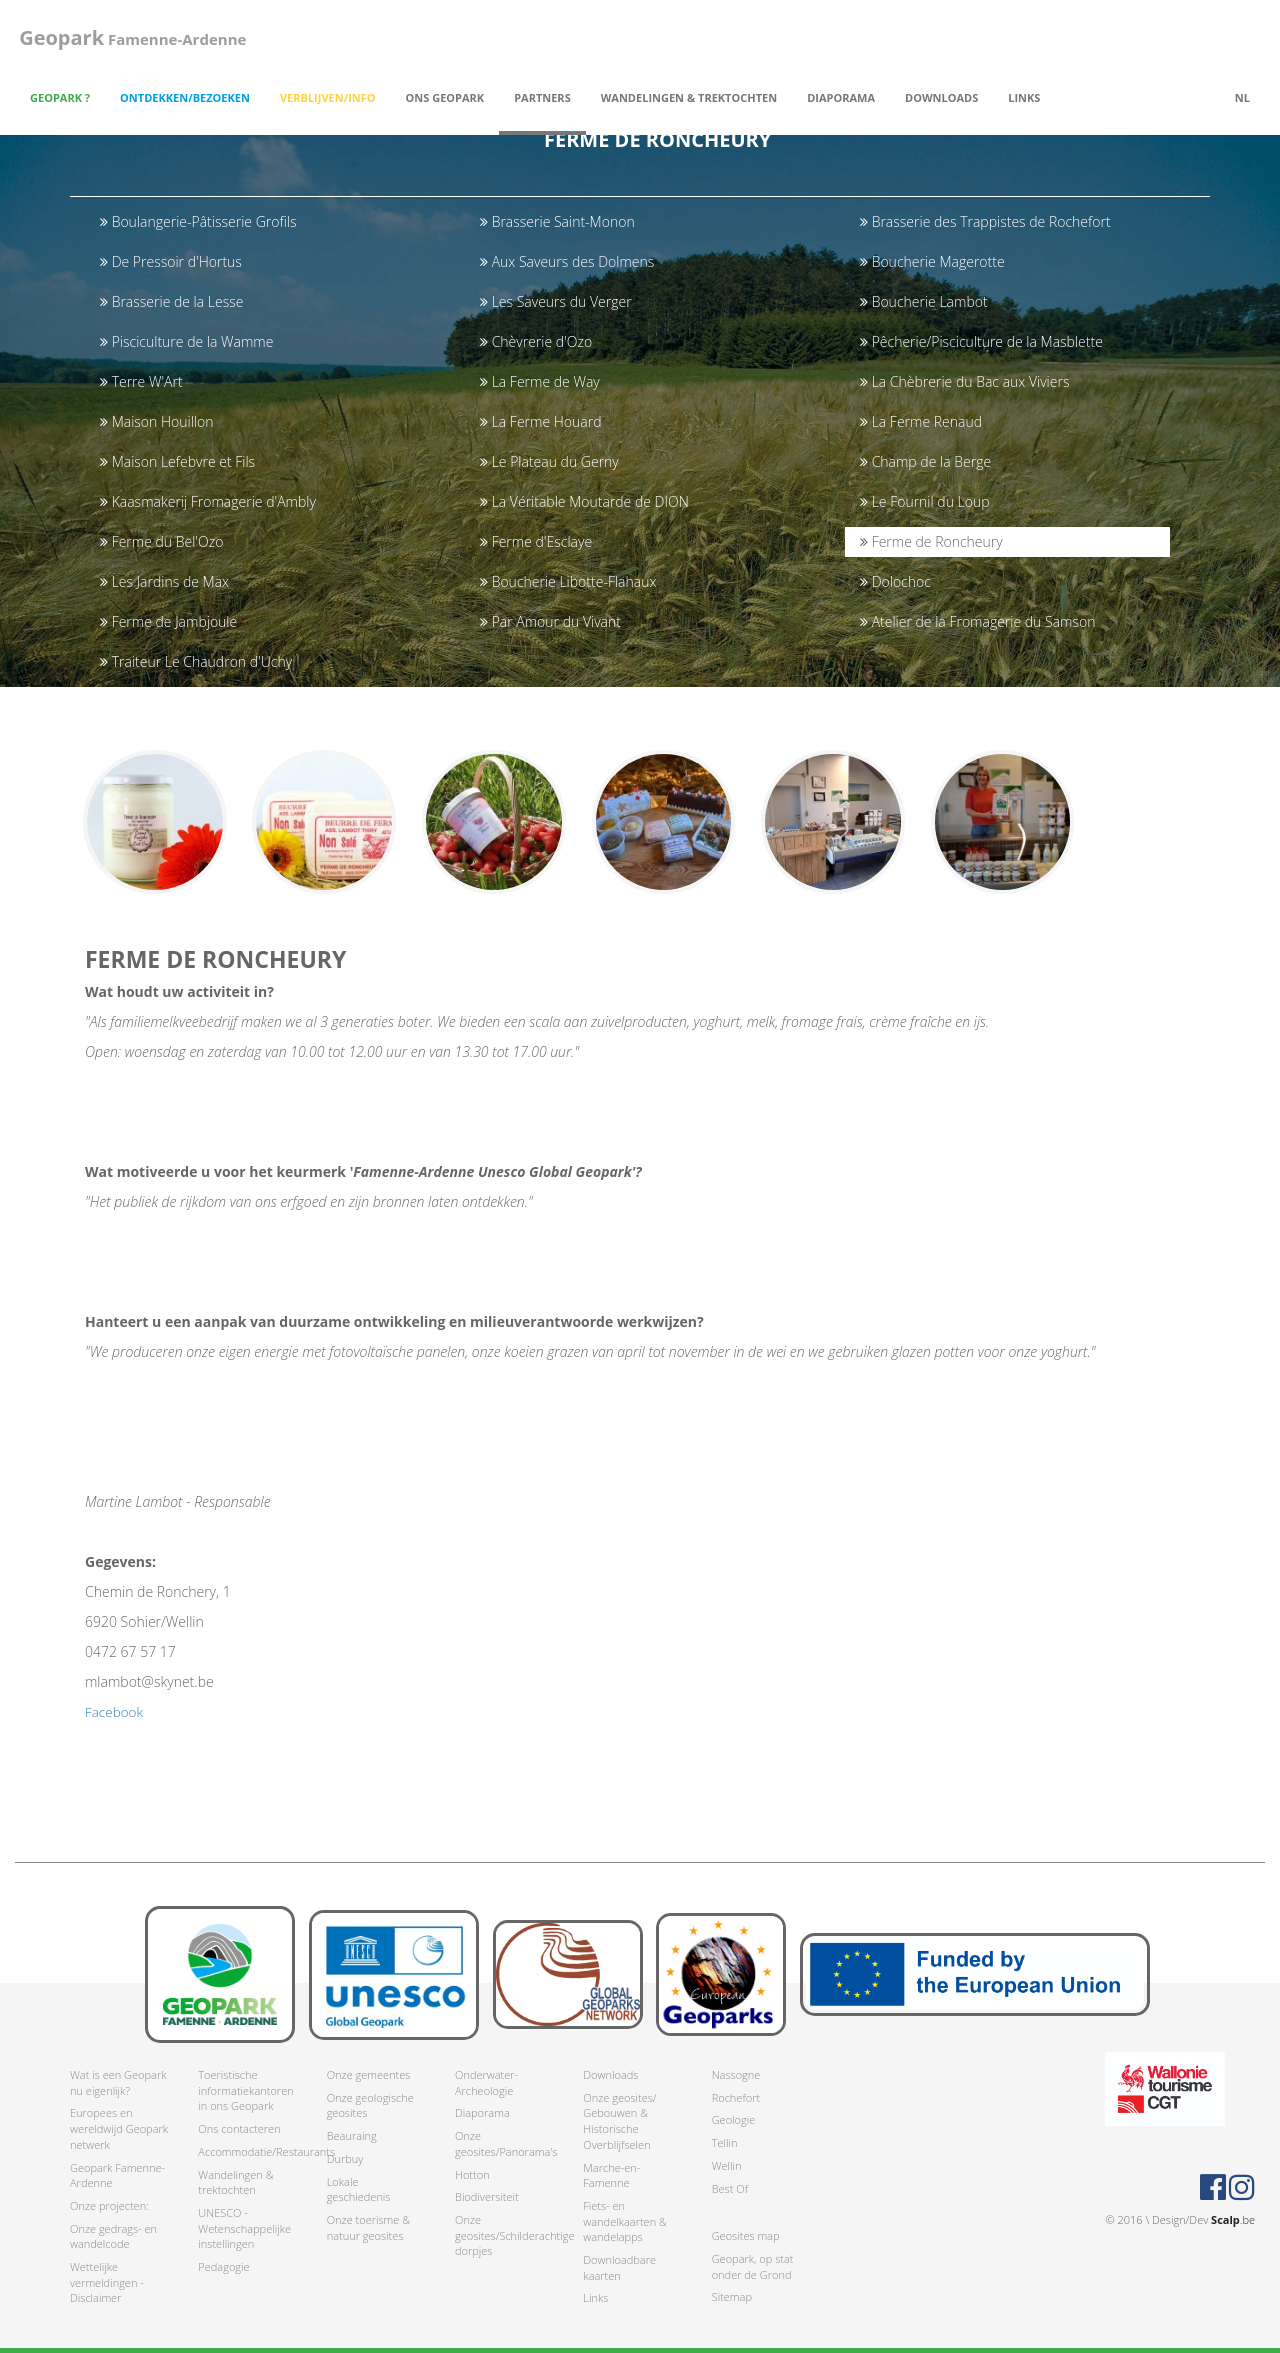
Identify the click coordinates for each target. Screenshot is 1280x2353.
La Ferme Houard (540, 421)
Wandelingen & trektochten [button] (689, 97)
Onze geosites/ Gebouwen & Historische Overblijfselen (619, 2121)
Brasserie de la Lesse (171, 301)
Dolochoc (895, 581)
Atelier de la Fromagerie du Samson (977, 621)
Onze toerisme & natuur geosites (368, 2227)
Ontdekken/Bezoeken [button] (185, 97)
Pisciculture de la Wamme (186, 341)
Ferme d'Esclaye (536, 541)
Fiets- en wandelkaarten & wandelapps (625, 2221)
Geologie (734, 2120)
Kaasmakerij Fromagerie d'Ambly (208, 501)
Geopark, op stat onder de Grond (753, 2266)
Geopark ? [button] (60, 97)
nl (1242, 97)
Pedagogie (223, 2266)
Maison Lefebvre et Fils (177, 461)
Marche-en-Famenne (611, 2175)
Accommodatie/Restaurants (247, 2151)
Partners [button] (542, 97)
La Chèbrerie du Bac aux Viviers (964, 381)
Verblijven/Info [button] (328, 97)
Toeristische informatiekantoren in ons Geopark (245, 2090)
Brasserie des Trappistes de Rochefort (985, 221)
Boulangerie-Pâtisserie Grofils (198, 221)
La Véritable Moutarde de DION (584, 501)
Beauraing (352, 2135)
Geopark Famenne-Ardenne (117, 2175)
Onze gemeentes (369, 2074)
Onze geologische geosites (370, 2105)
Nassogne (736, 2074)
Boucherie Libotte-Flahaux (568, 581)
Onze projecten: (109, 2205)
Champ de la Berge (925, 461)
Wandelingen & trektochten (235, 2182)
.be (1233, 2219)
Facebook (115, 1721)
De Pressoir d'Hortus (171, 261)
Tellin (725, 2142)
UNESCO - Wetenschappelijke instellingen (244, 2228)
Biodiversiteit (487, 2197)
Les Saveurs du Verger (556, 301)
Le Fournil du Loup (925, 501)
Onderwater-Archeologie (486, 2082)
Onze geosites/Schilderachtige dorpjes (504, 2235)
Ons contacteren (239, 2128)
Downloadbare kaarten (619, 2267)
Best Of (730, 2188)
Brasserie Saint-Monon (557, 221)
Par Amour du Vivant (550, 621)
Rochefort (736, 2097)
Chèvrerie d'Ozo (536, 341)
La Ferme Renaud (921, 421)
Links (1024, 97)
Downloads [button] (941, 97)
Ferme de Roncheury (931, 541)
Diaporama (841, 97)
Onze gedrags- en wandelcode (113, 2236)
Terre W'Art (141, 381)
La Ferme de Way (540, 381)
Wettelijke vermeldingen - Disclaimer (107, 2282)
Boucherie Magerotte (932, 261)
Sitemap (732, 2297)
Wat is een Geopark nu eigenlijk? (118, 2082)
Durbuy (345, 2158)
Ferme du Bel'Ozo (161, 541)
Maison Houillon (156, 421)
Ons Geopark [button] (445, 97)
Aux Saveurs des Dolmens (567, 261)
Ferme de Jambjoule (168, 621)
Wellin (727, 2165)
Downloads (610, 2074)
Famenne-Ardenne (128, 37)
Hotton (472, 2174)
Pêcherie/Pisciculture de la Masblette (981, 341)
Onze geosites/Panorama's (504, 2143)
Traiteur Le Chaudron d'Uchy (196, 661)
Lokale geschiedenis (359, 2189)
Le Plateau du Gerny (549, 461)
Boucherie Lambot (924, 301)
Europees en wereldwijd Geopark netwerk (119, 2129)
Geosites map (746, 2236)
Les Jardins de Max (164, 581)
